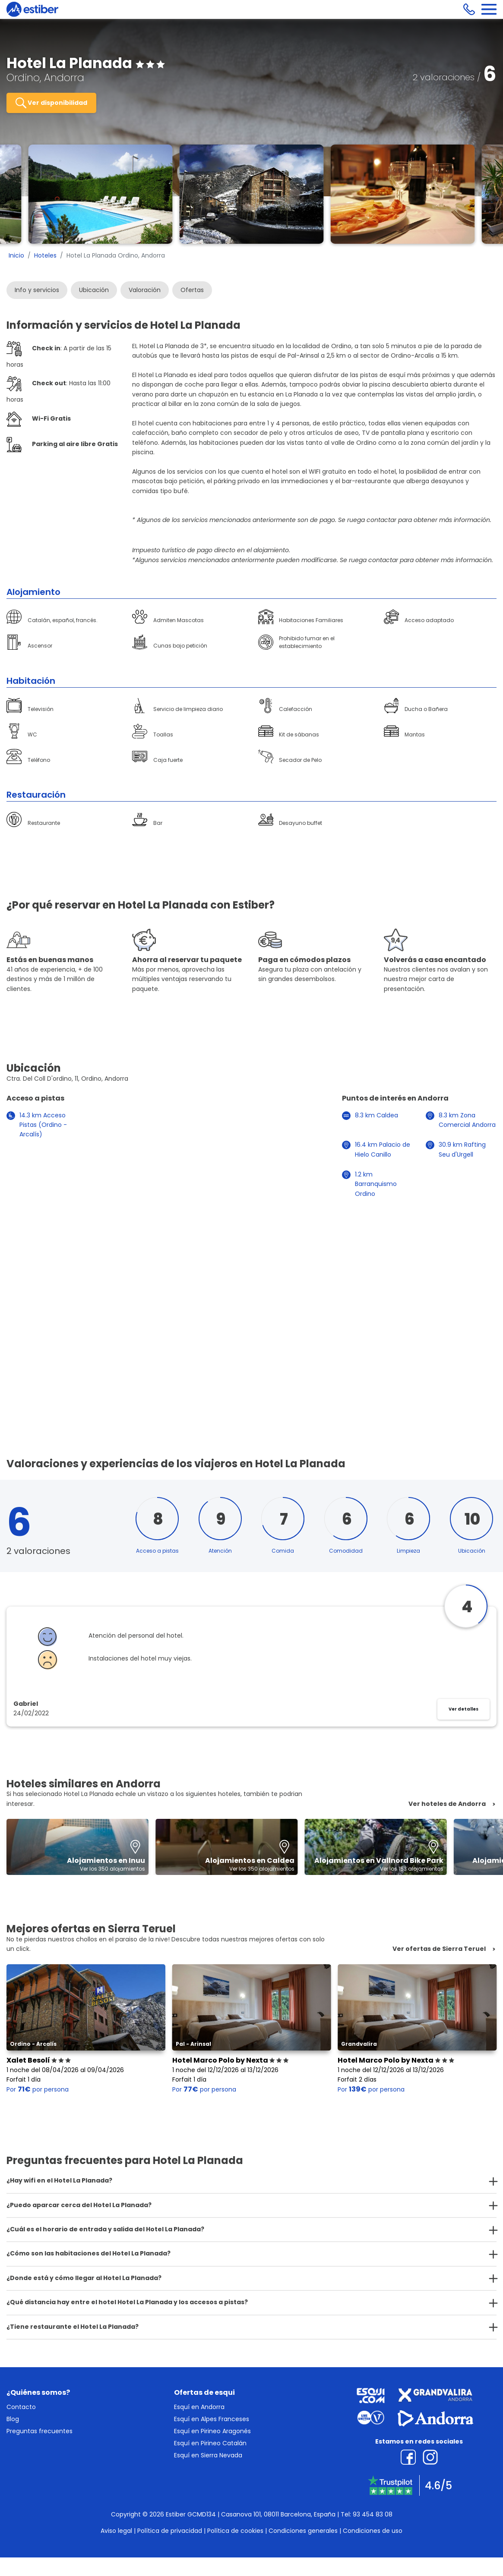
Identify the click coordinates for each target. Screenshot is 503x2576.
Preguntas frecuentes (39, 2431)
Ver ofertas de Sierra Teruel (439, 1948)
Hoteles (45, 255)
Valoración (145, 290)
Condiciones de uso (372, 2530)
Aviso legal (116, 2530)
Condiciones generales (303, 2530)
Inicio (16, 255)
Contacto (21, 2407)
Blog (12, 2419)
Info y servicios (37, 290)
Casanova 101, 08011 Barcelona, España (278, 2514)
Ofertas (192, 290)
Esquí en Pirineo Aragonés (212, 2431)
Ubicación (94, 290)
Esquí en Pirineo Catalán (210, 2443)
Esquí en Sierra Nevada (208, 2455)
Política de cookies (235, 2530)
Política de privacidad (169, 2530)
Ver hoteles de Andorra (447, 1804)
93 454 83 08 (372, 2514)
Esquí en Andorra (199, 2407)
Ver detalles (463, 1709)
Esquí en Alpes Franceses (211, 2419)
